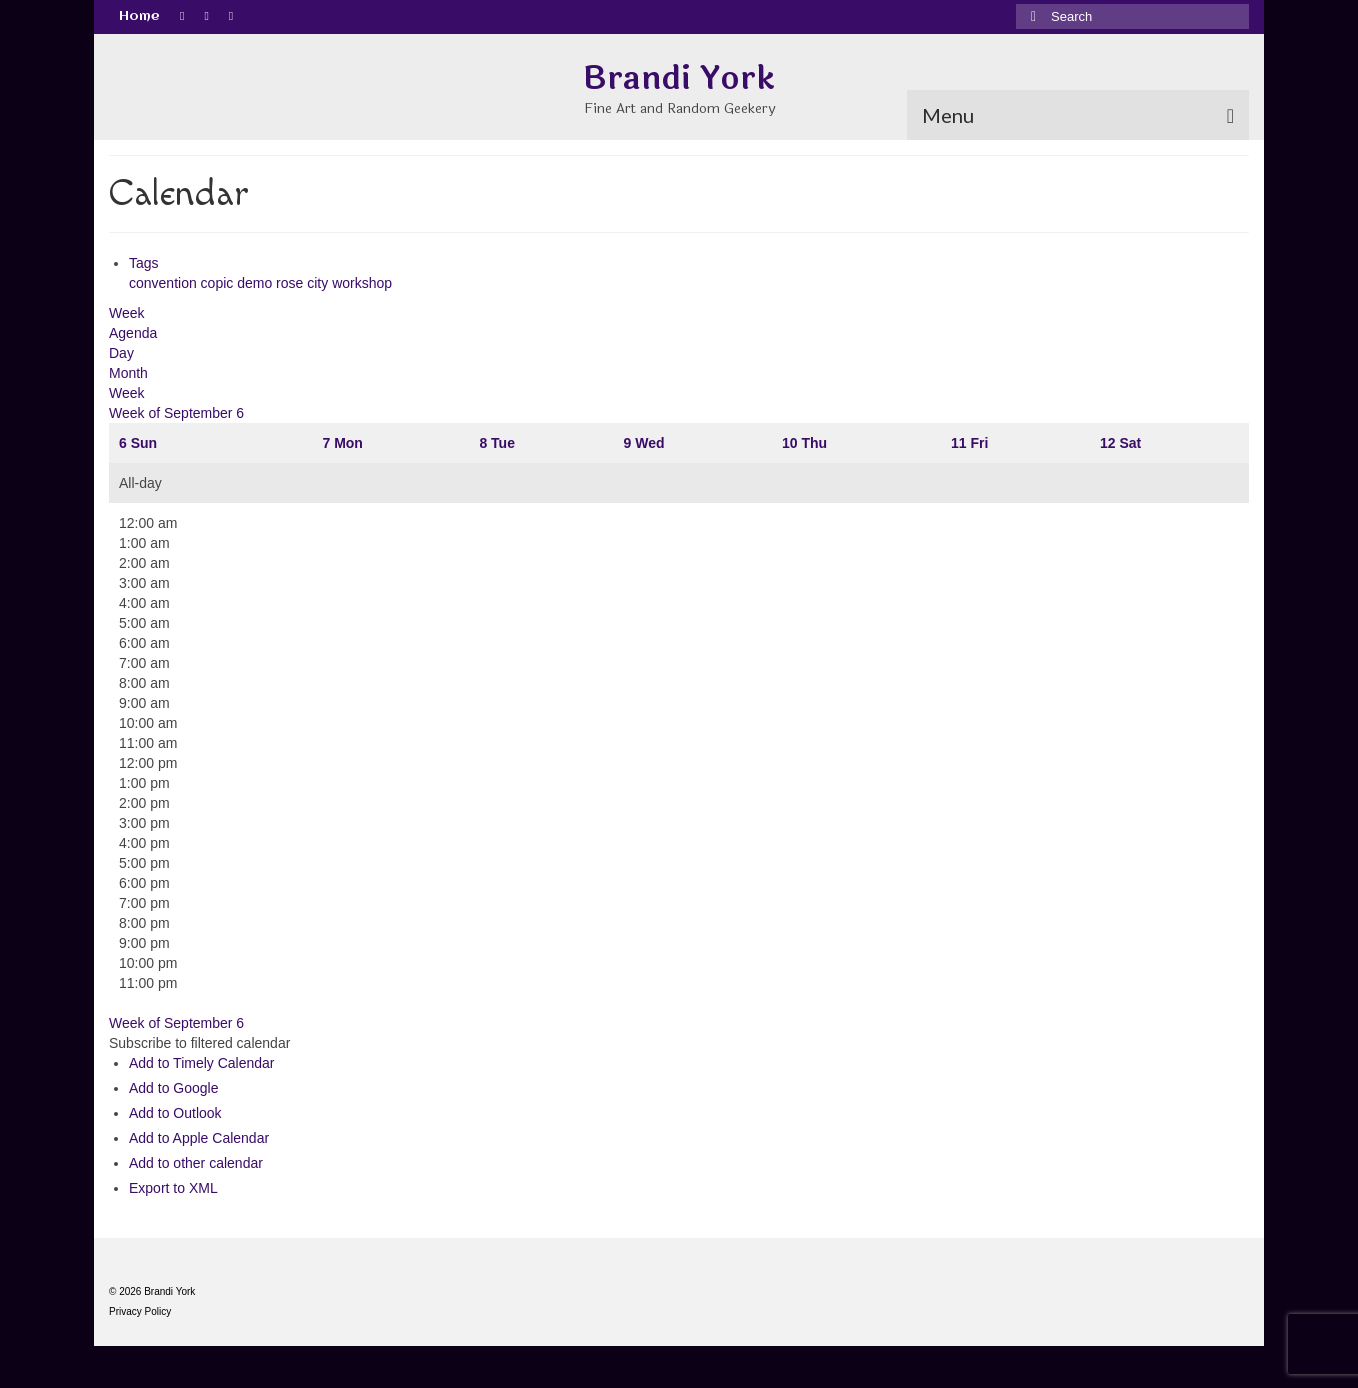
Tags (144, 263)
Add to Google (174, 1088)
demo (256, 283)
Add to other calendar (196, 1163)
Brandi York (679, 78)
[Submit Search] (1031, 16)
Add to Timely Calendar (202, 1063)
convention (165, 283)
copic (219, 283)
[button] (199, 1043)
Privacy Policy (140, 1311)
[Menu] (1078, 115)
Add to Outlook (175, 1113)
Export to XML (173, 1188)
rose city (304, 283)
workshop (362, 283)
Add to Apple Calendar (199, 1138)
